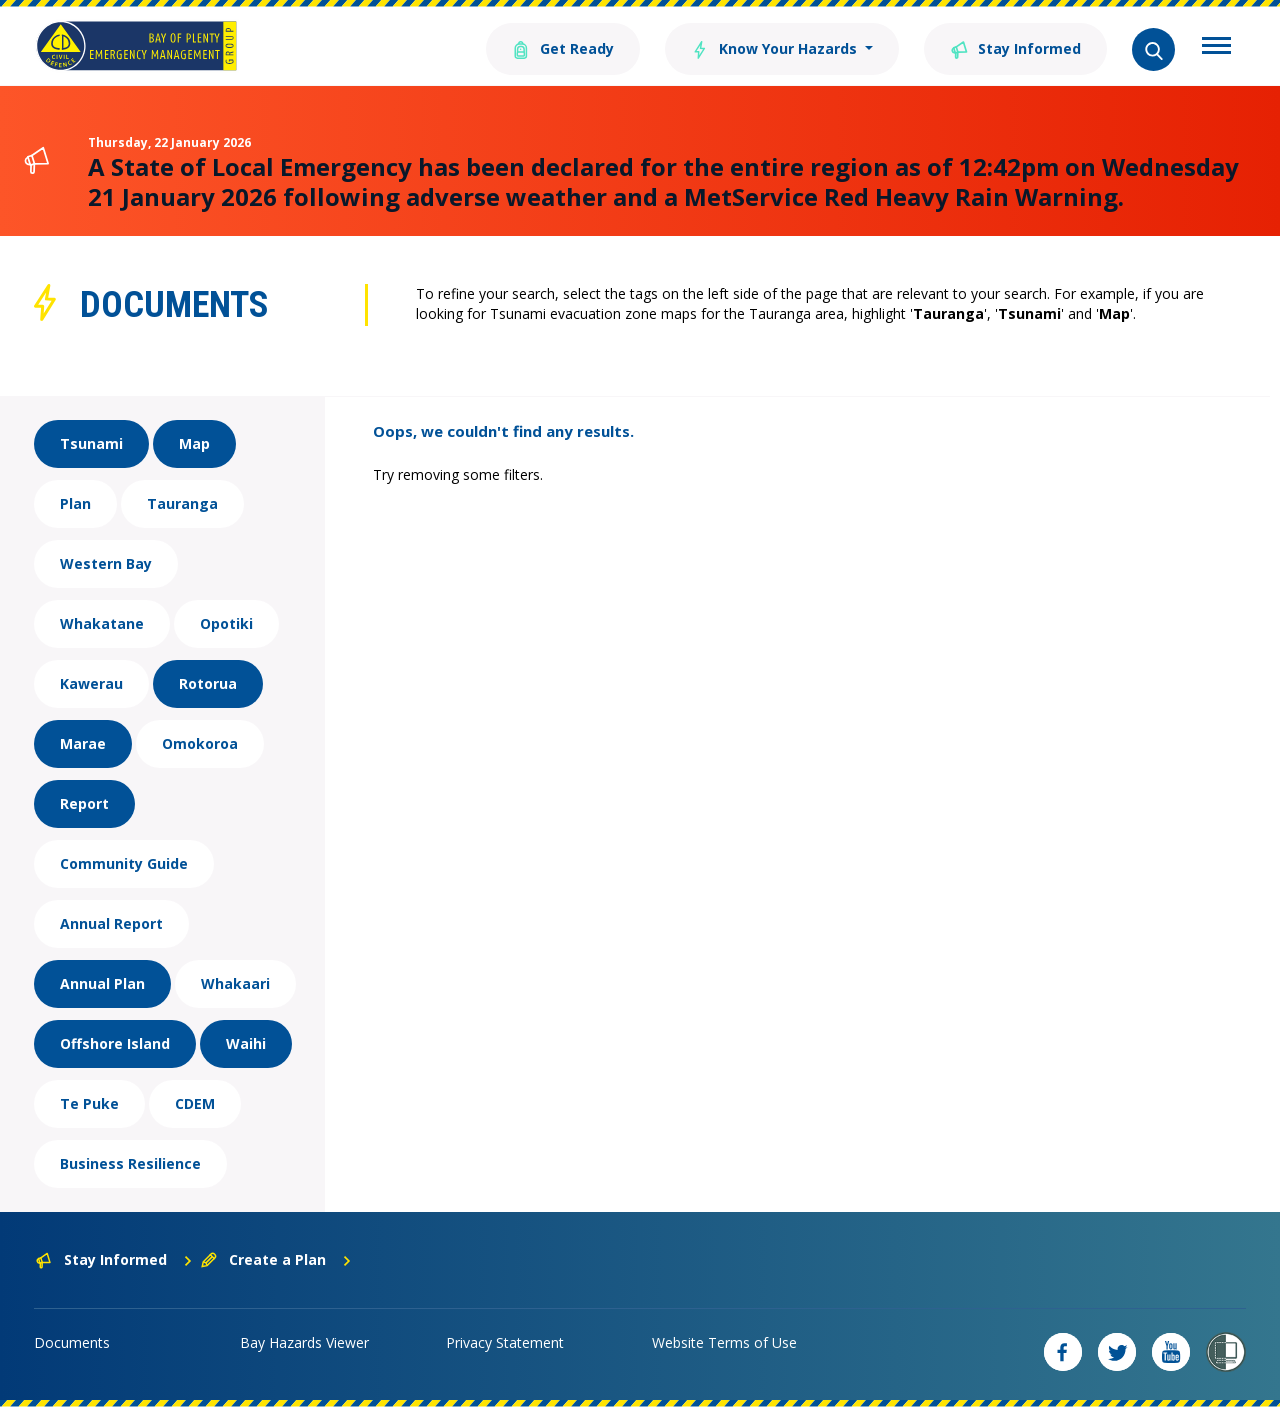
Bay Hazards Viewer (304, 1342)
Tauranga (182, 503)
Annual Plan (102, 983)
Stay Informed (1015, 47)
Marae (83, 743)
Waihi (246, 1043)
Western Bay (106, 563)
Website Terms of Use (724, 1342)
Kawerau (91, 683)
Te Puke (89, 1103)
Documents (72, 1342)
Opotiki (226, 623)
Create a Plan (276, 1259)
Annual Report (111, 923)
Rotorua (208, 683)
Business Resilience (130, 1163)
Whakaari (235, 983)
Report (84, 803)
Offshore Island (115, 1043)
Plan (75, 503)
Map (194, 443)
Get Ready (563, 47)
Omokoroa (200, 743)
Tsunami (91, 443)
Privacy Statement (505, 1342)
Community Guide (124, 863)
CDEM (195, 1103)
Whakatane (102, 623)
